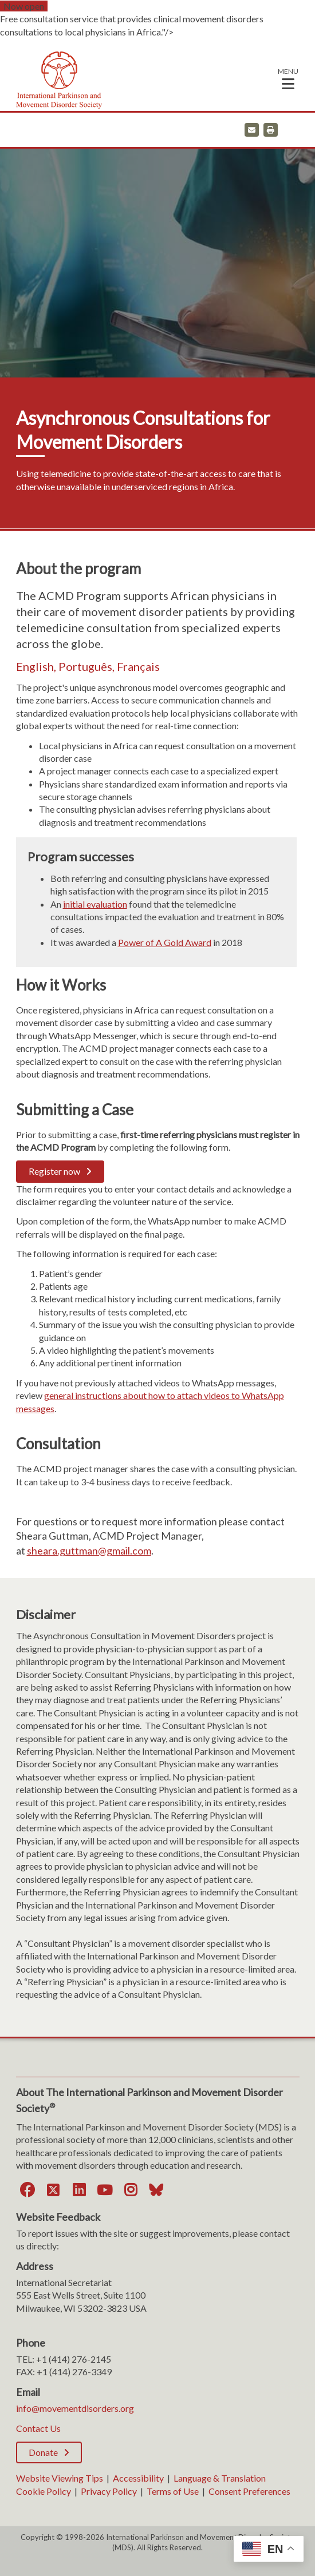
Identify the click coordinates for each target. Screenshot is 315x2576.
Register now (54, 1171)
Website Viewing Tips (59, 2477)
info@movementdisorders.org (75, 2408)
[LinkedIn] (79, 2190)
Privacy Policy (109, 2491)
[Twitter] (53, 2190)
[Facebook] (27, 2190)
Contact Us (38, 2428)
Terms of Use (173, 2491)
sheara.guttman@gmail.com (89, 1550)
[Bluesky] (156, 2190)
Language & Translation (220, 2477)
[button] (288, 78)
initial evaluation (95, 904)
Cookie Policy (43, 2491)
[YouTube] (104, 2190)
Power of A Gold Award (164, 942)
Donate (43, 2452)
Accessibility (138, 2477)
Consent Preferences (249, 2491)
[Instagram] (130, 2190)
